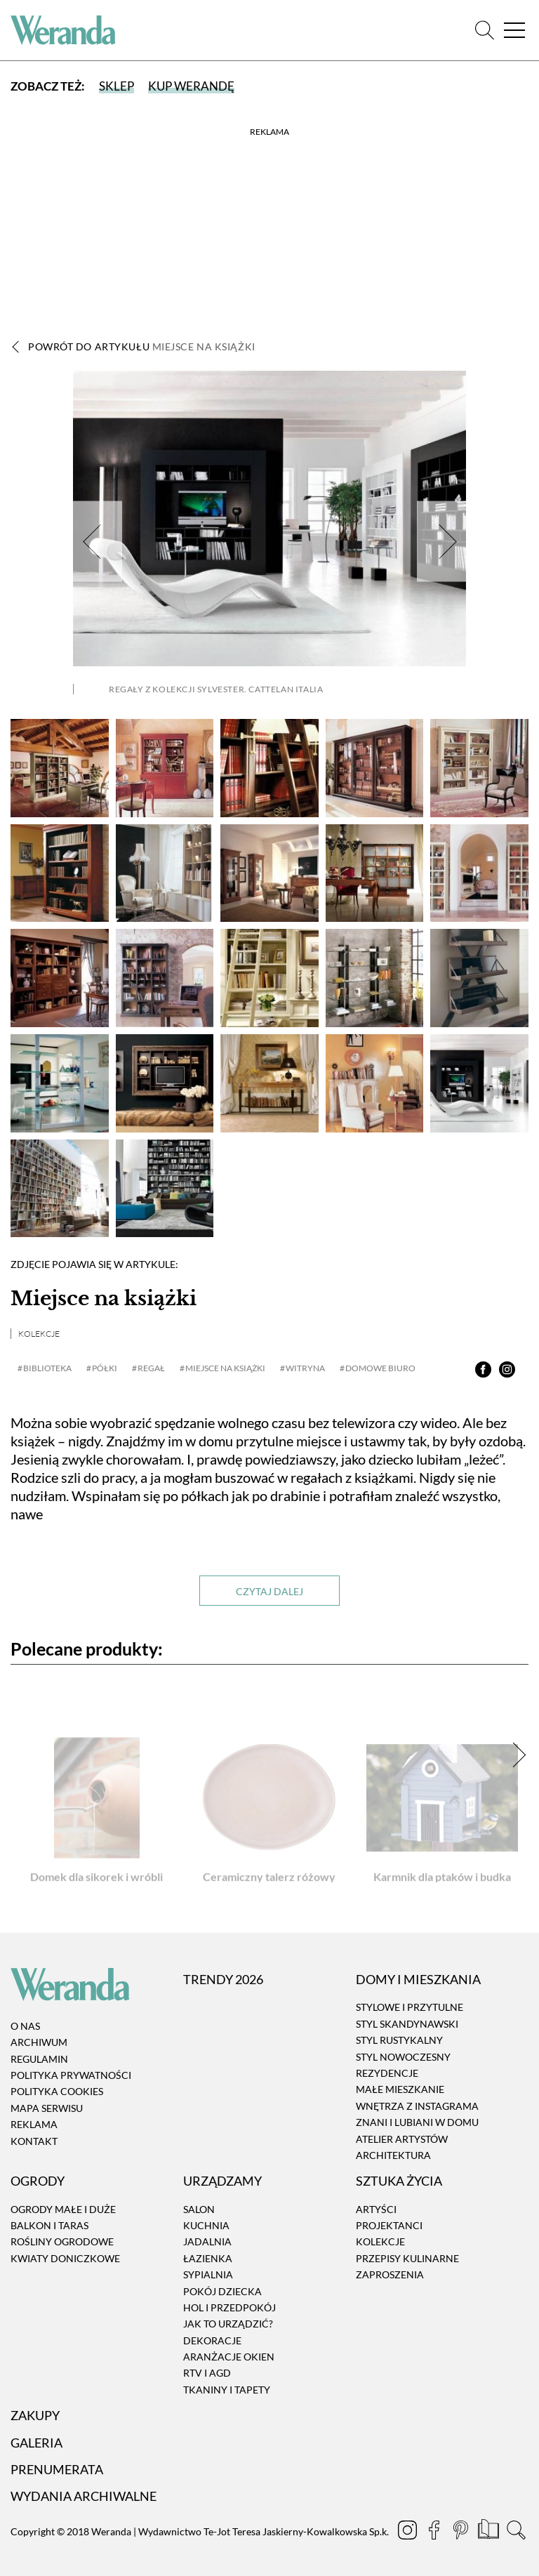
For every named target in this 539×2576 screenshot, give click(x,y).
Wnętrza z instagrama (417, 2106)
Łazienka (207, 2258)
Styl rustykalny (399, 2040)
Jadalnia (207, 2242)
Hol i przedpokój (229, 2307)
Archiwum (39, 2042)
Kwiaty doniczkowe (65, 2258)
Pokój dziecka (222, 2291)
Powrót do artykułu (141, 346)
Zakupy (35, 2415)
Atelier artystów (402, 2139)
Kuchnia (206, 2225)
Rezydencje (387, 2073)
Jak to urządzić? (228, 2324)
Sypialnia (208, 2274)
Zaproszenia (390, 2274)
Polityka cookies (57, 2092)
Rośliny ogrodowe (62, 2242)
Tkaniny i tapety (226, 2390)
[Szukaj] (484, 30)
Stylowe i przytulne (409, 2008)
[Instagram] (408, 2531)
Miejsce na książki (104, 1298)
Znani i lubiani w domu (417, 2122)
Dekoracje (212, 2340)
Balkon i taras (49, 2225)
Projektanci (389, 2225)
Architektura (393, 2155)
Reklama (34, 2124)
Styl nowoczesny (403, 2057)
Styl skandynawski (407, 2024)
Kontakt (34, 2141)
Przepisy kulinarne (407, 2258)
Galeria (36, 2442)
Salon (199, 2209)
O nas (25, 2026)
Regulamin (39, 2059)
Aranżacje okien (228, 2357)
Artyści (376, 2209)
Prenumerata (57, 2469)
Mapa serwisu (47, 2108)
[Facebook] (435, 2531)
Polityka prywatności (71, 2075)
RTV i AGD (207, 2373)
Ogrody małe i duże (63, 2209)
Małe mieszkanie (400, 2090)
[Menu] (514, 30)
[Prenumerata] (489, 2531)
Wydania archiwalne (84, 2496)
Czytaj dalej (269, 1591)
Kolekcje (39, 1333)
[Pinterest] (461, 2531)
